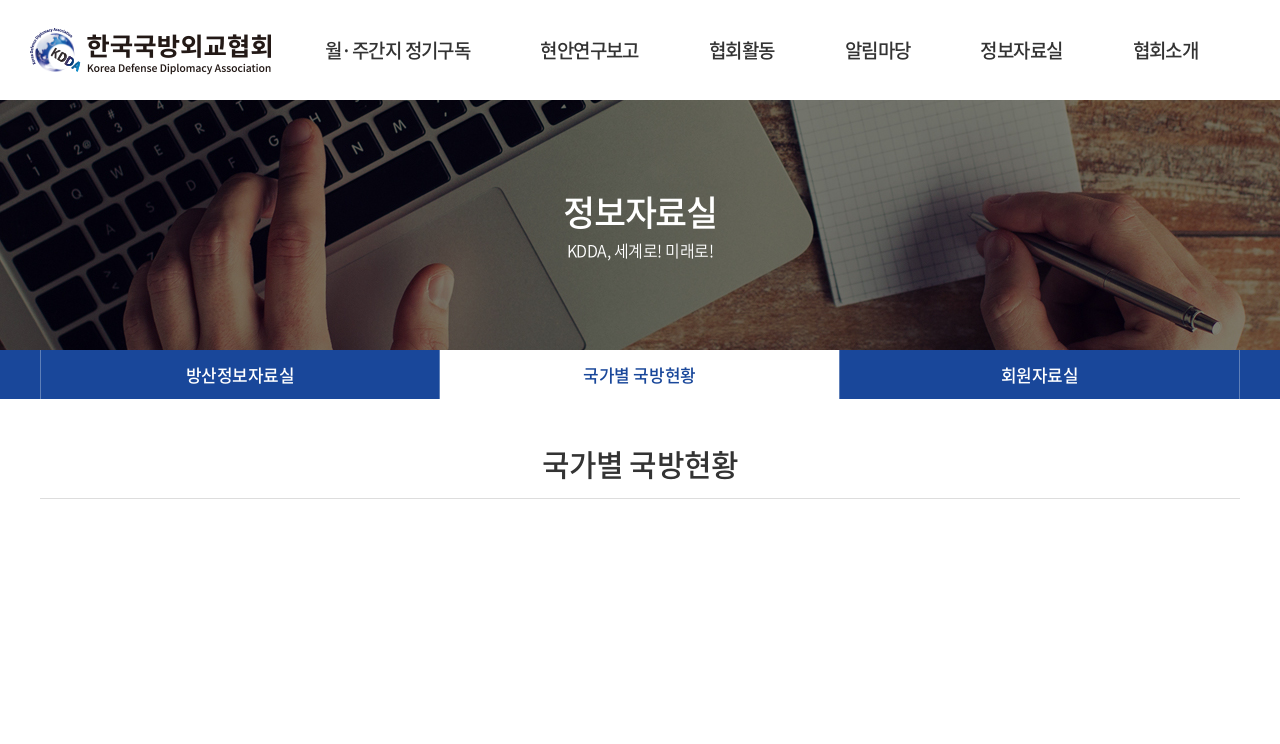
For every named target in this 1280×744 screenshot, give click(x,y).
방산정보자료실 (240, 374)
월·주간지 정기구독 (397, 50)
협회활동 (742, 50)
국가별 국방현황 (639, 374)
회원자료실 (1040, 374)
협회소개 (1166, 50)
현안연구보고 (589, 50)
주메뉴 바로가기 (0, 0)
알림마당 (878, 50)
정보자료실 (1021, 50)
